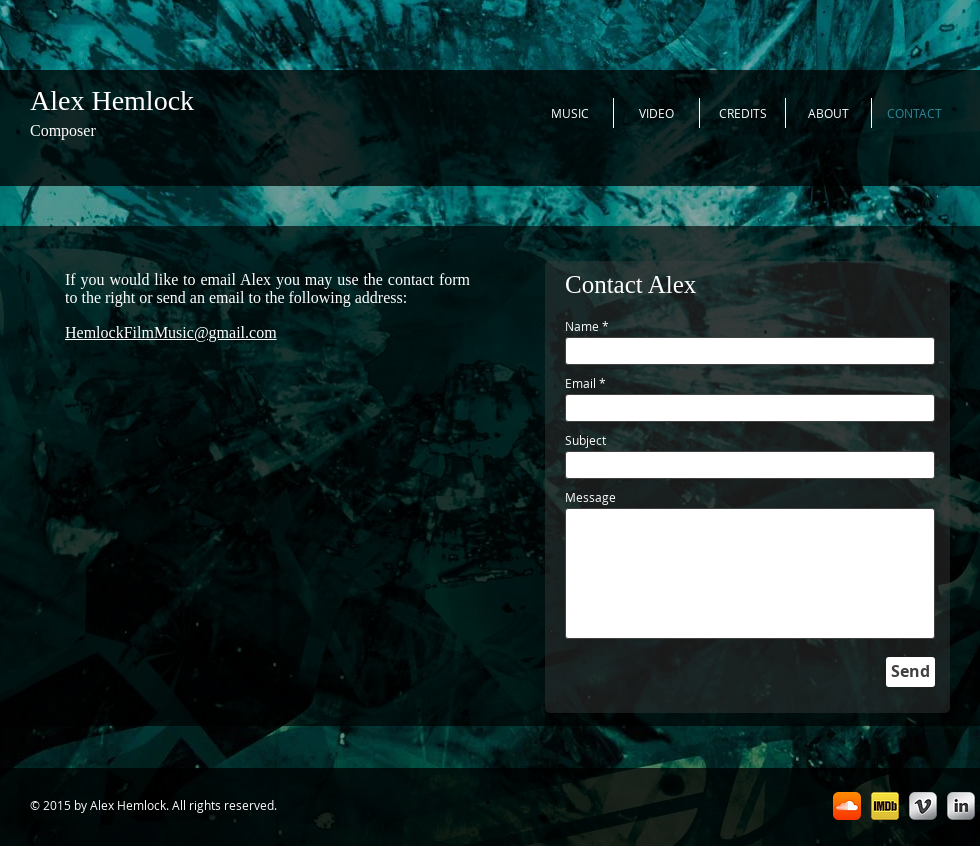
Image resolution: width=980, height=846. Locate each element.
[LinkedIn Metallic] (961, 806)
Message (590, 497)
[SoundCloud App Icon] (847, 806)
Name (582, 326)
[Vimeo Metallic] (923, 806)
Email (580, 383)
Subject (585, 440)
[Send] (910, 672)
